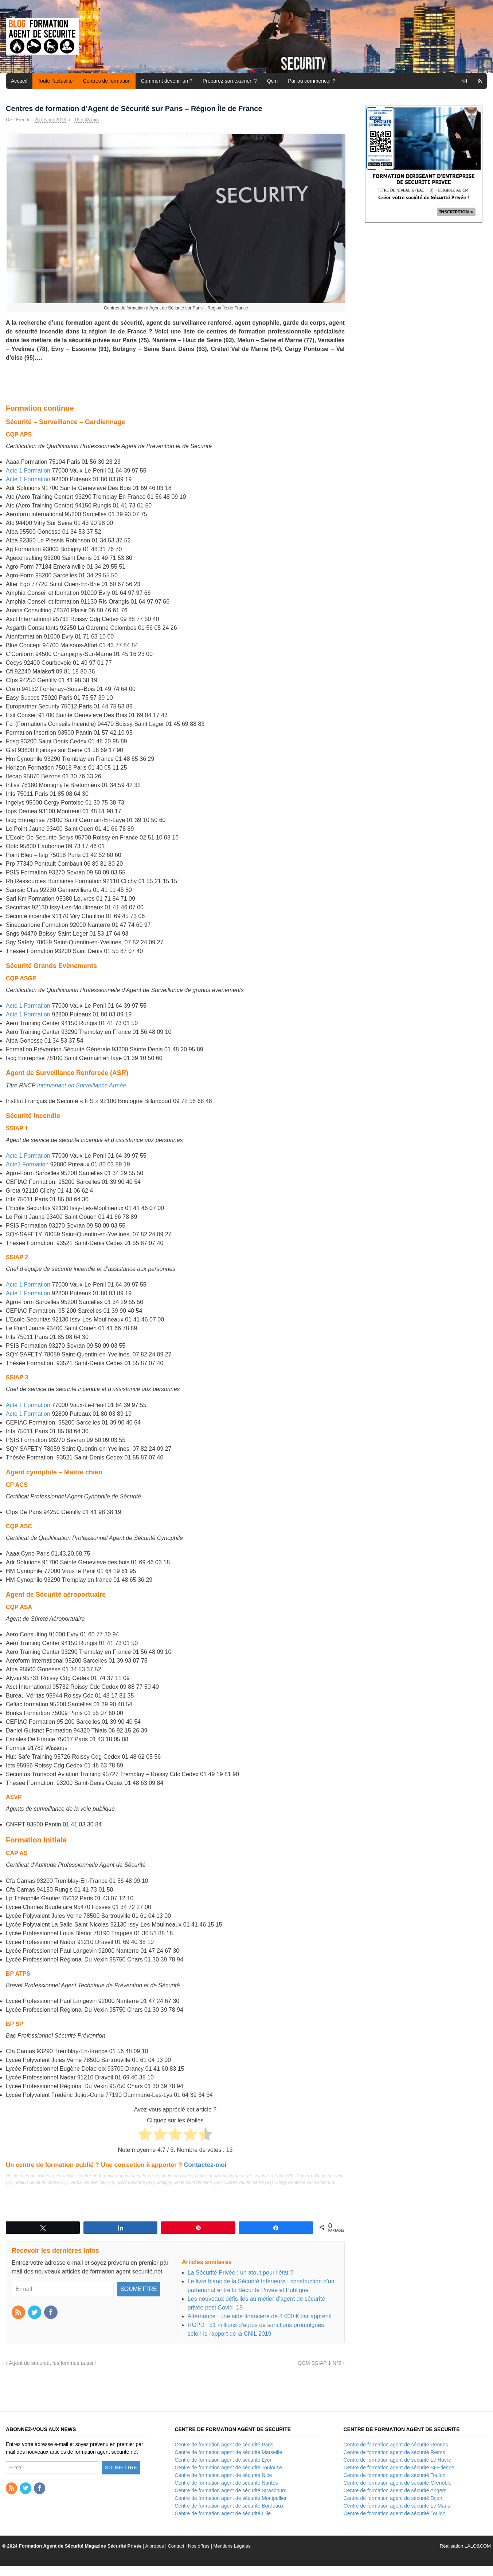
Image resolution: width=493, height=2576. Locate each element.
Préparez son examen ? (230, 81)
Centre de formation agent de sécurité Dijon (393, 2498)
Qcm (272, 81)
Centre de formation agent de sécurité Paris (224, 2444)
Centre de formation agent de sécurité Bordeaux (229, 2506)
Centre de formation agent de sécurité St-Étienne (399, 2467)
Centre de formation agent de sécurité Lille (223, 2513)
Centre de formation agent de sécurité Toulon (395, 2475)
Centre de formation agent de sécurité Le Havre (397, 2460)
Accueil (19, 81)
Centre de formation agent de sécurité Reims (394, 2452)
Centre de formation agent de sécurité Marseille (228, 2452)
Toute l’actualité (55, 81)
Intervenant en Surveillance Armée (81, 1085)
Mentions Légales (232, 2546)
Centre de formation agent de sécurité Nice (223, 2475)
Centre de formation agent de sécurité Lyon (224, 2460)
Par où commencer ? (311, 81)
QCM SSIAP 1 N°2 (321, 2363)
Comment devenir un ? (166, 81)
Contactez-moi (205, 2164)
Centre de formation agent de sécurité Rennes (396, 2444)
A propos (154, 2546)
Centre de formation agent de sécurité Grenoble (398, 2483)
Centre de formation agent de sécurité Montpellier (230, 2498)
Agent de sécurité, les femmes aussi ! (51, 2363)
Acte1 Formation (27, 1164)
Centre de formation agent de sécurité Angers (395, 2490)
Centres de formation (107, 81)
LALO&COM (478, 2546)
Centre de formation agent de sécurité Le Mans (397, 2506)
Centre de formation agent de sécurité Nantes (226, 2483)
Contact (176, 2546)
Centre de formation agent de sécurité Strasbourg (230, 2490)
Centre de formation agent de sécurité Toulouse (228, 2467)
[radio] (145, 2135)
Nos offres (199, 2546)
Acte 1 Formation (28, 470)
